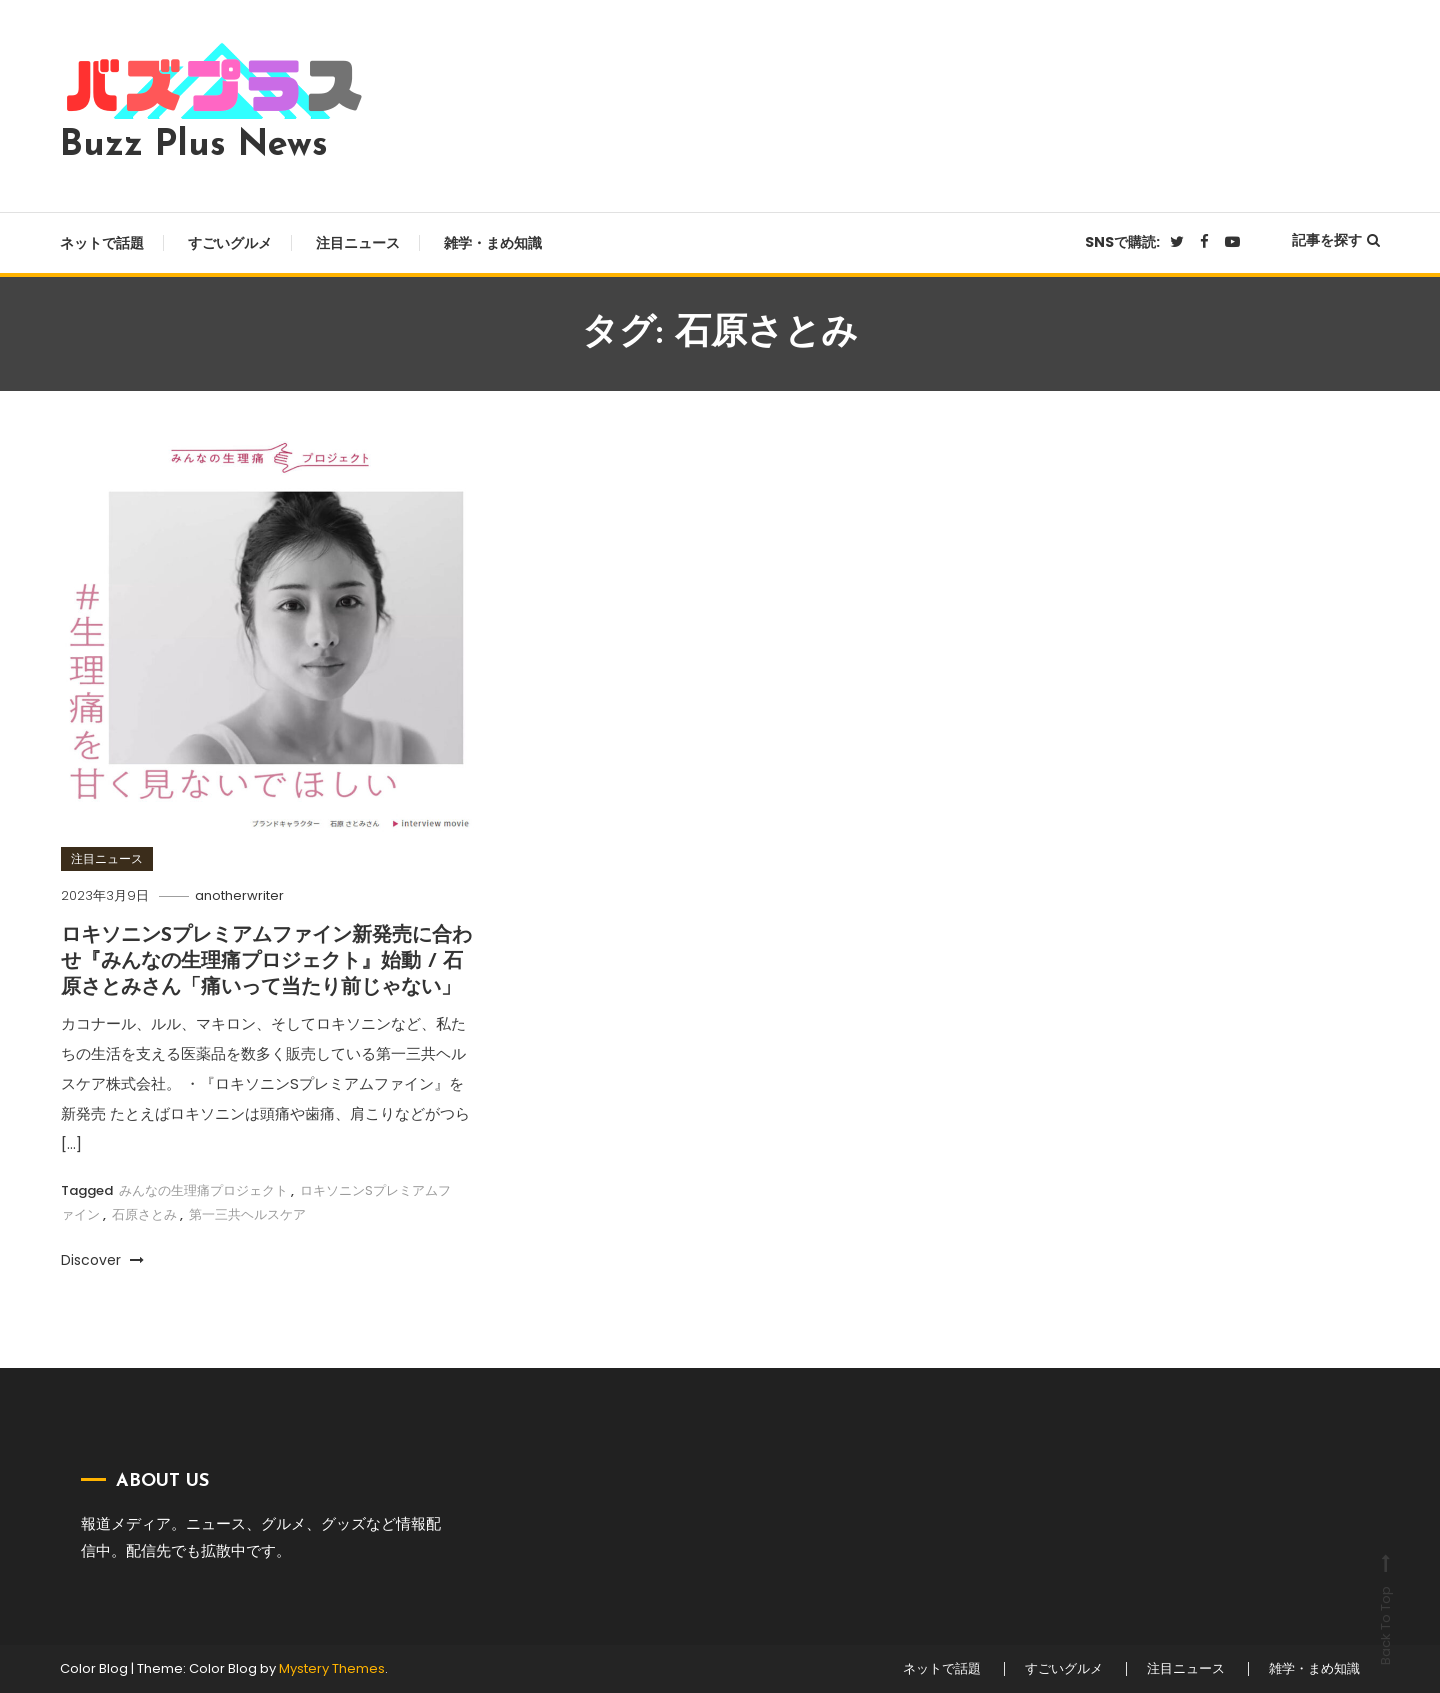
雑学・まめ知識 (493, 243)
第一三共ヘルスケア (247, 1214)
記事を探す (1336, 240)
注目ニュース (358, 243)
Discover (102, 1260)
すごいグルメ (230, 243)
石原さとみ (144, 1214)
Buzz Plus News (194, 146)
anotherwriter (239, 895)
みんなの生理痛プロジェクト (203, 1190)
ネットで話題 (102, 243)
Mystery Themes (332, 1668)
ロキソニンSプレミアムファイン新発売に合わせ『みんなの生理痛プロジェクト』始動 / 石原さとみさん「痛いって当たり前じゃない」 (266, 962)
